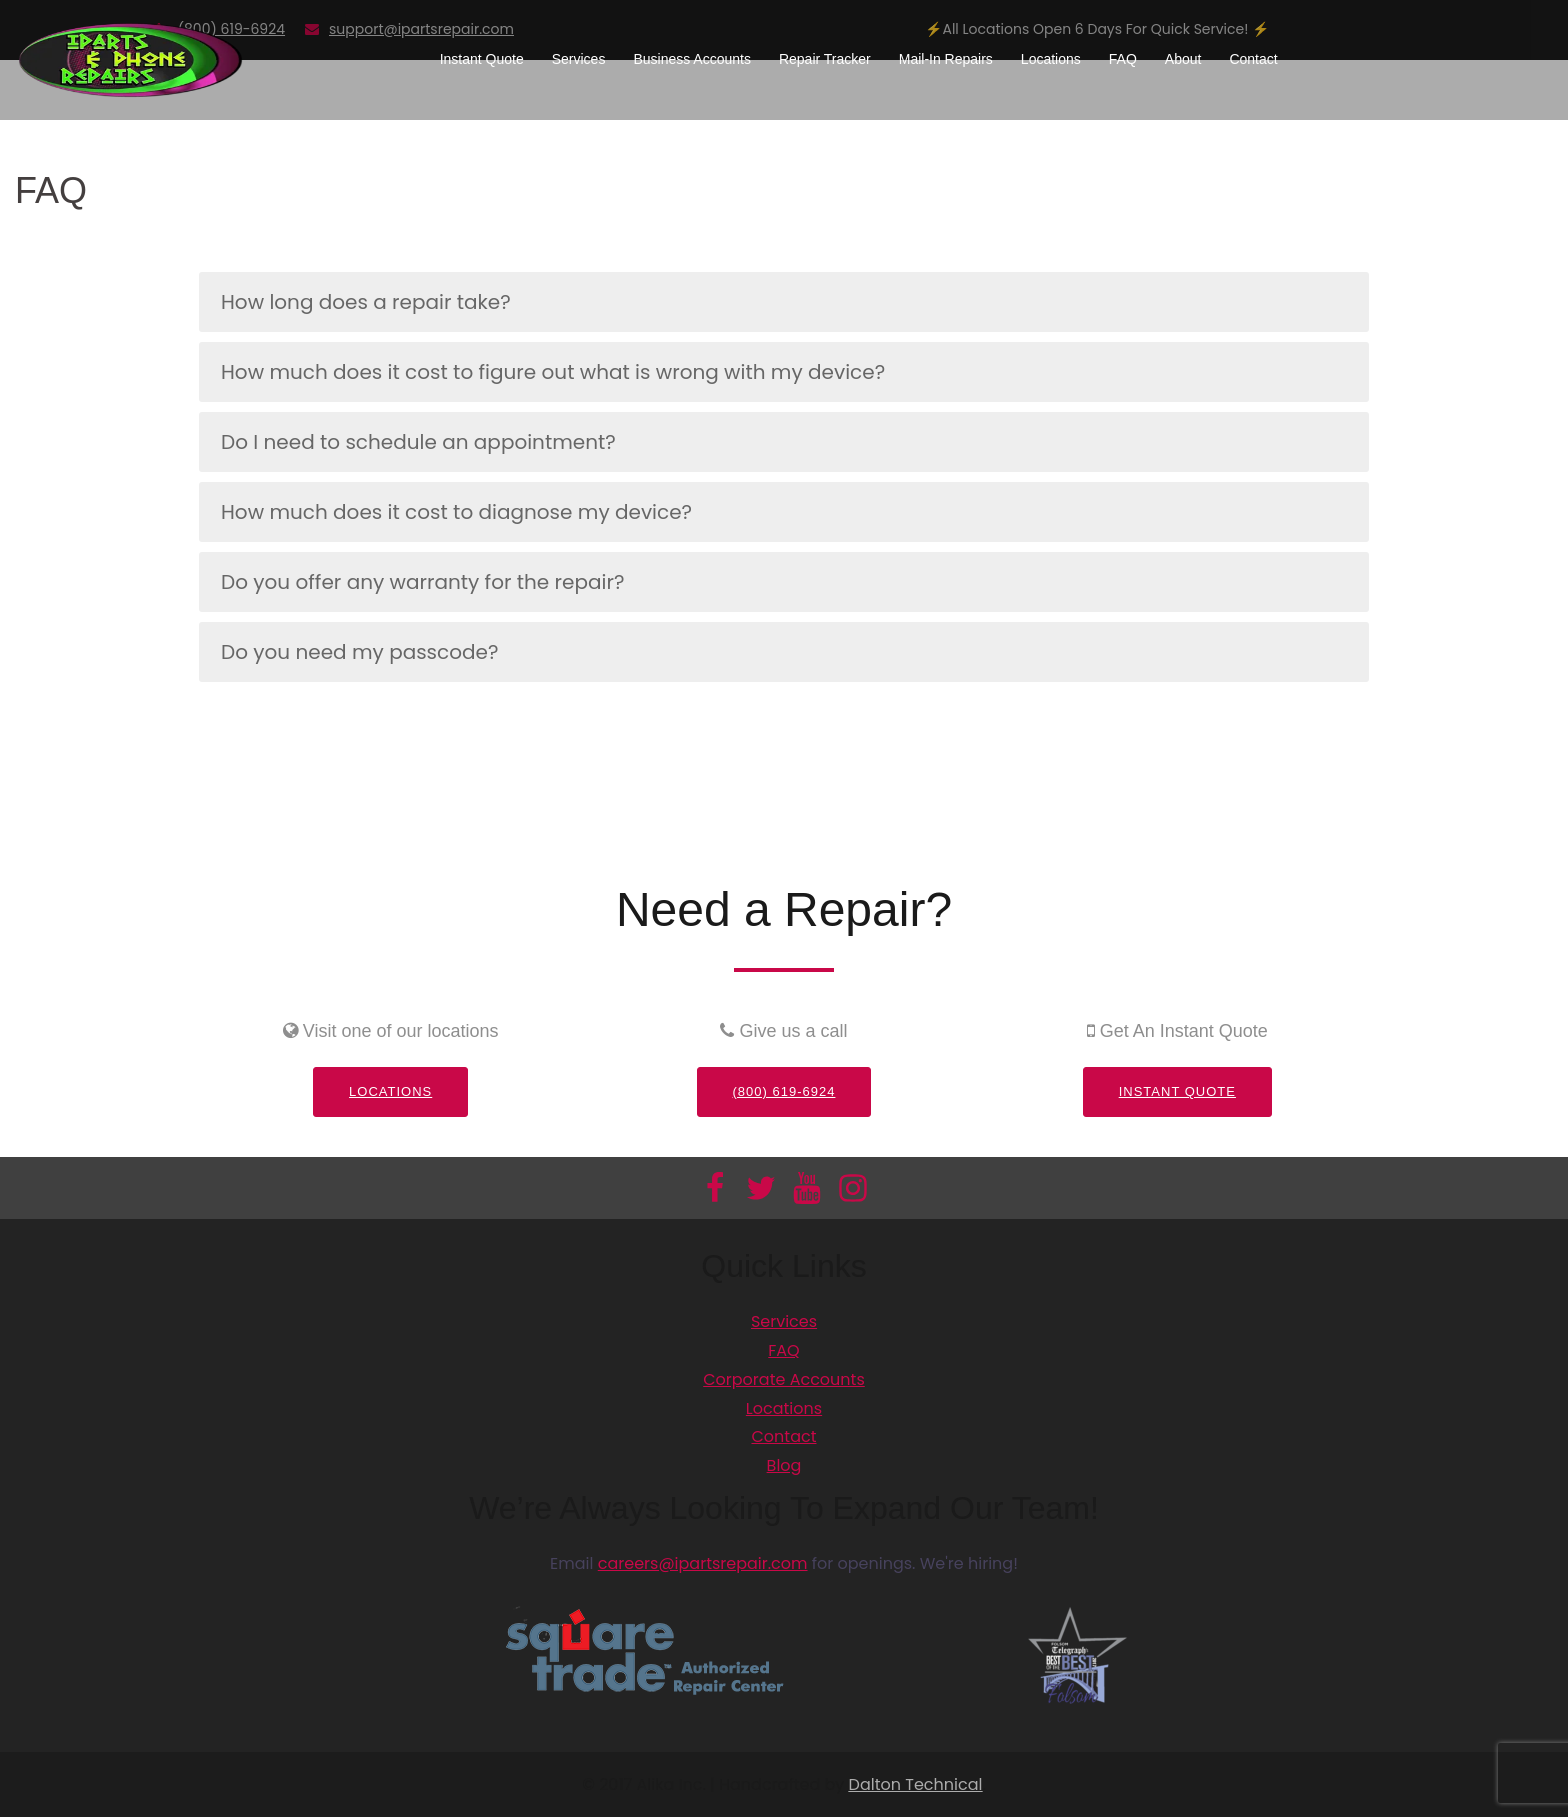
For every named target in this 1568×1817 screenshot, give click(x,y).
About (1183, 59)
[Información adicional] (130, 58)
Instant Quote (482, 59)
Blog (784, 1465)
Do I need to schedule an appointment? (418, 442)
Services (579, 59)
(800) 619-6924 (784, 1091)
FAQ (1123, 59)
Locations (1051, 59)
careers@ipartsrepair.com (703, 1563)
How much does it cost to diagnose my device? (456, 512)
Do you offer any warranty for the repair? (422, 582)
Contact (1253, 59)
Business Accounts (692, 59)
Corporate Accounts (784, 1379)
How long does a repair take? (366, 302)
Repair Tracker (825, 59)
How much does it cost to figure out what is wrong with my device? (553, 372)
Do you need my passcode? (359, 652)
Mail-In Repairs (946, 59)
